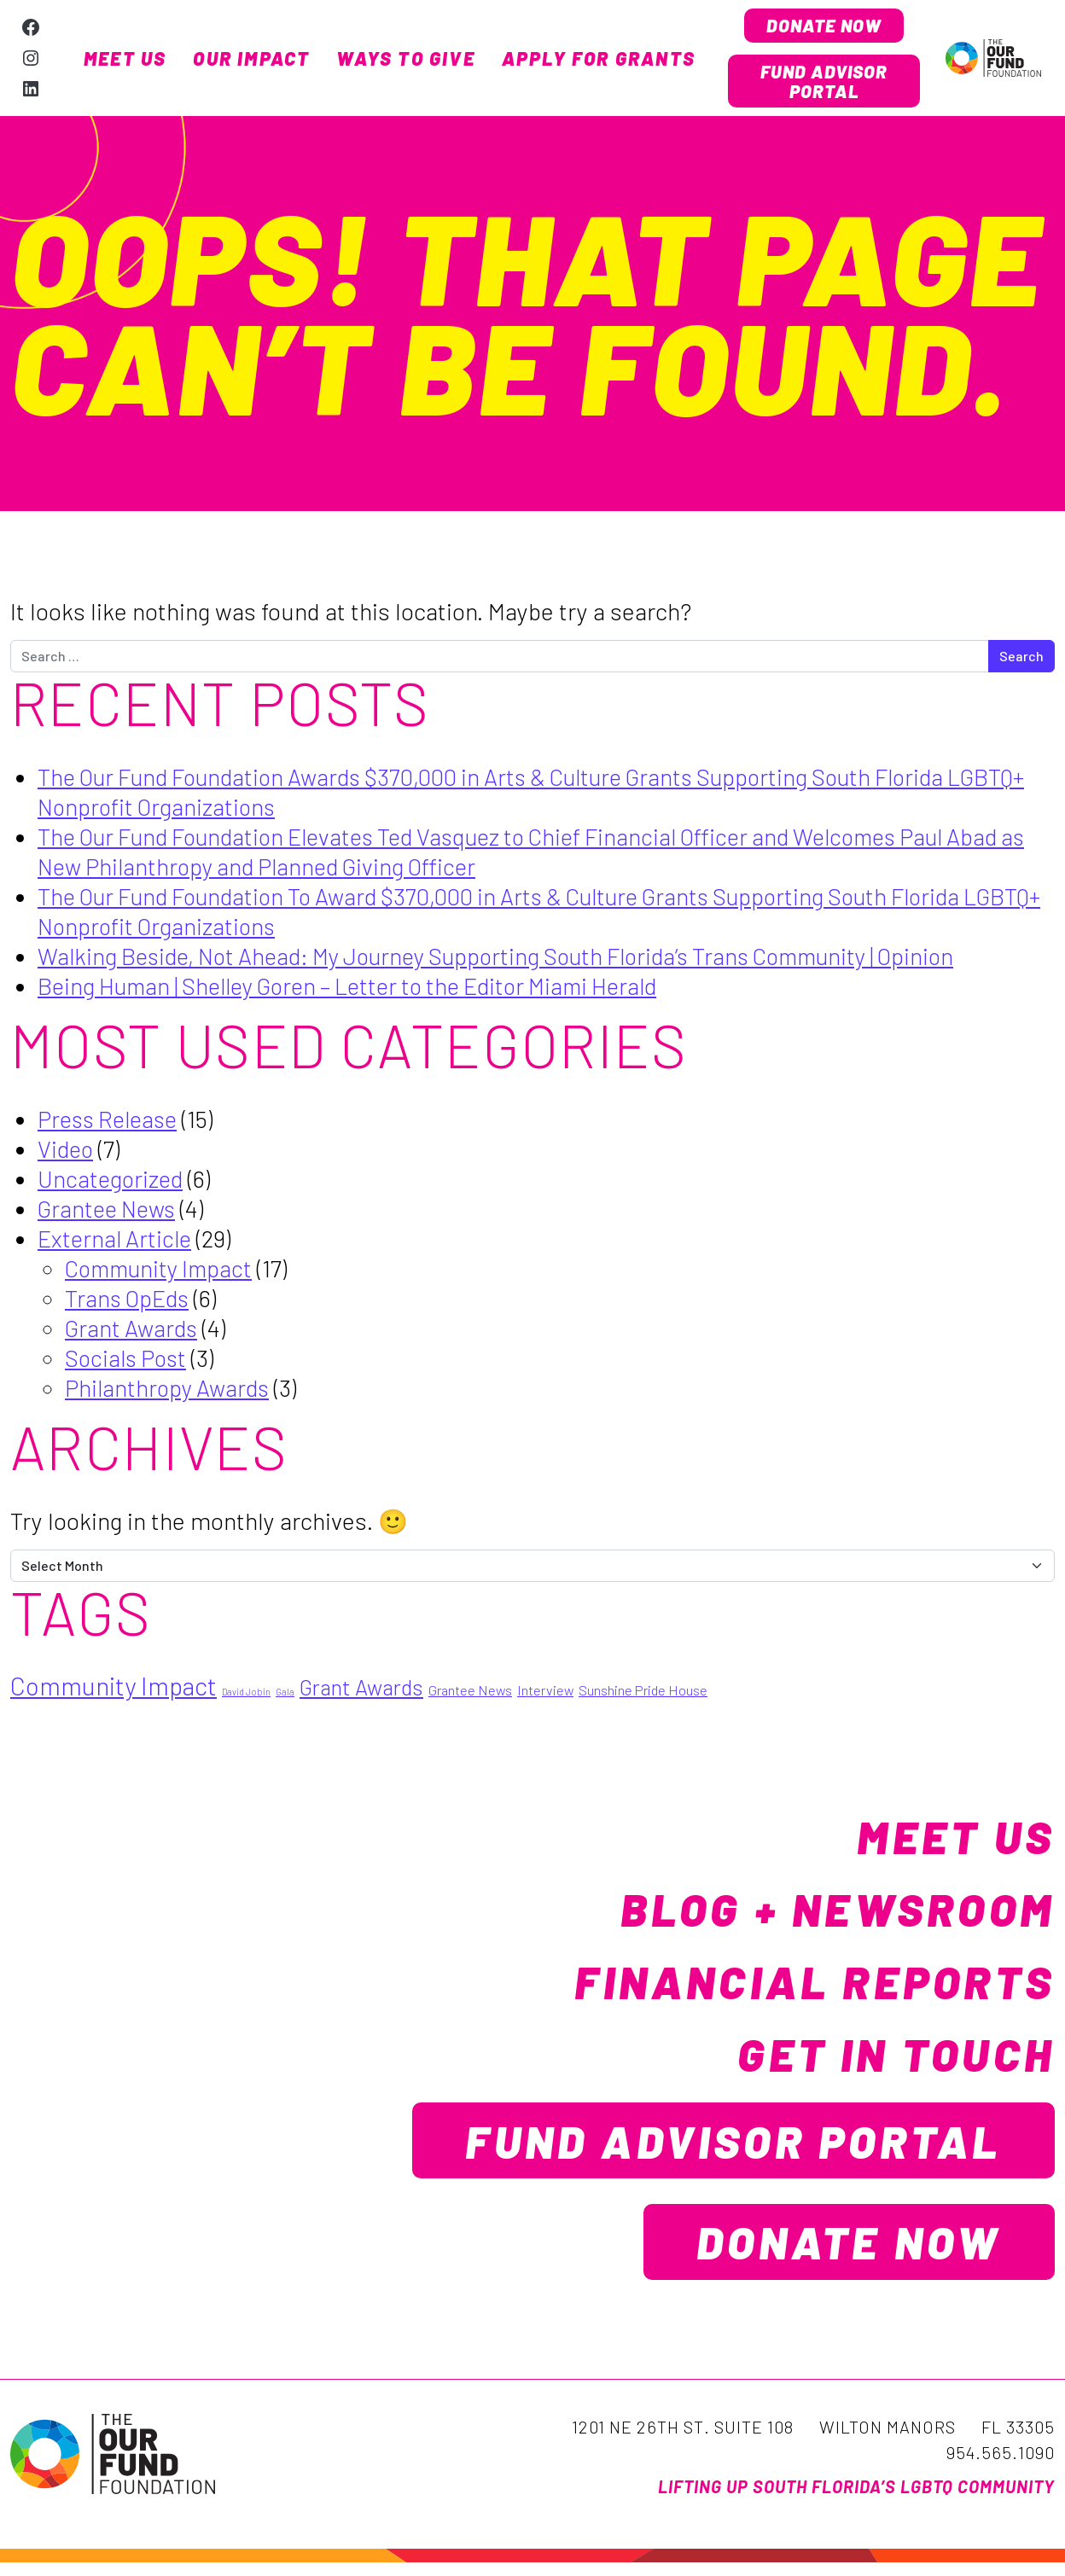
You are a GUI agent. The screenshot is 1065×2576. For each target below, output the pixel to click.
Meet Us (125, 60)
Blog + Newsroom (825, 1913)
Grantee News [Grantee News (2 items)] (470, 1695)
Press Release (111, 1122)
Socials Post (128, 1361)
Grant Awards (133, 1331)
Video (67, 1152)
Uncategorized (112, 1182)
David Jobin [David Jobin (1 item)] (246, 1696)
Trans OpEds (130, 1302)
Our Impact (251, 60)
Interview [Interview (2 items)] (545, 1695)
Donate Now (824, 26)
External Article (117, 1242)
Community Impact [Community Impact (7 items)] (113, 1691)
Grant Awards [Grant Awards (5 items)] (361, 1691)
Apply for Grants (598, 60)
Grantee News (110, 1212)
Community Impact (163, 1272)
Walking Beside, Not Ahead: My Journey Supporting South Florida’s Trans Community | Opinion (520, 959)
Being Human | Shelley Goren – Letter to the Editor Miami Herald (364, 989)
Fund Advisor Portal (824, 83)
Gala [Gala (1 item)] (285, 1696)
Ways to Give (405, 60)
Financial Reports (800, 1985)
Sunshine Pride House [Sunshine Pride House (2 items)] (643, 1695)
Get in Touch (886, 2058)
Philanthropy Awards (170, 1391)
